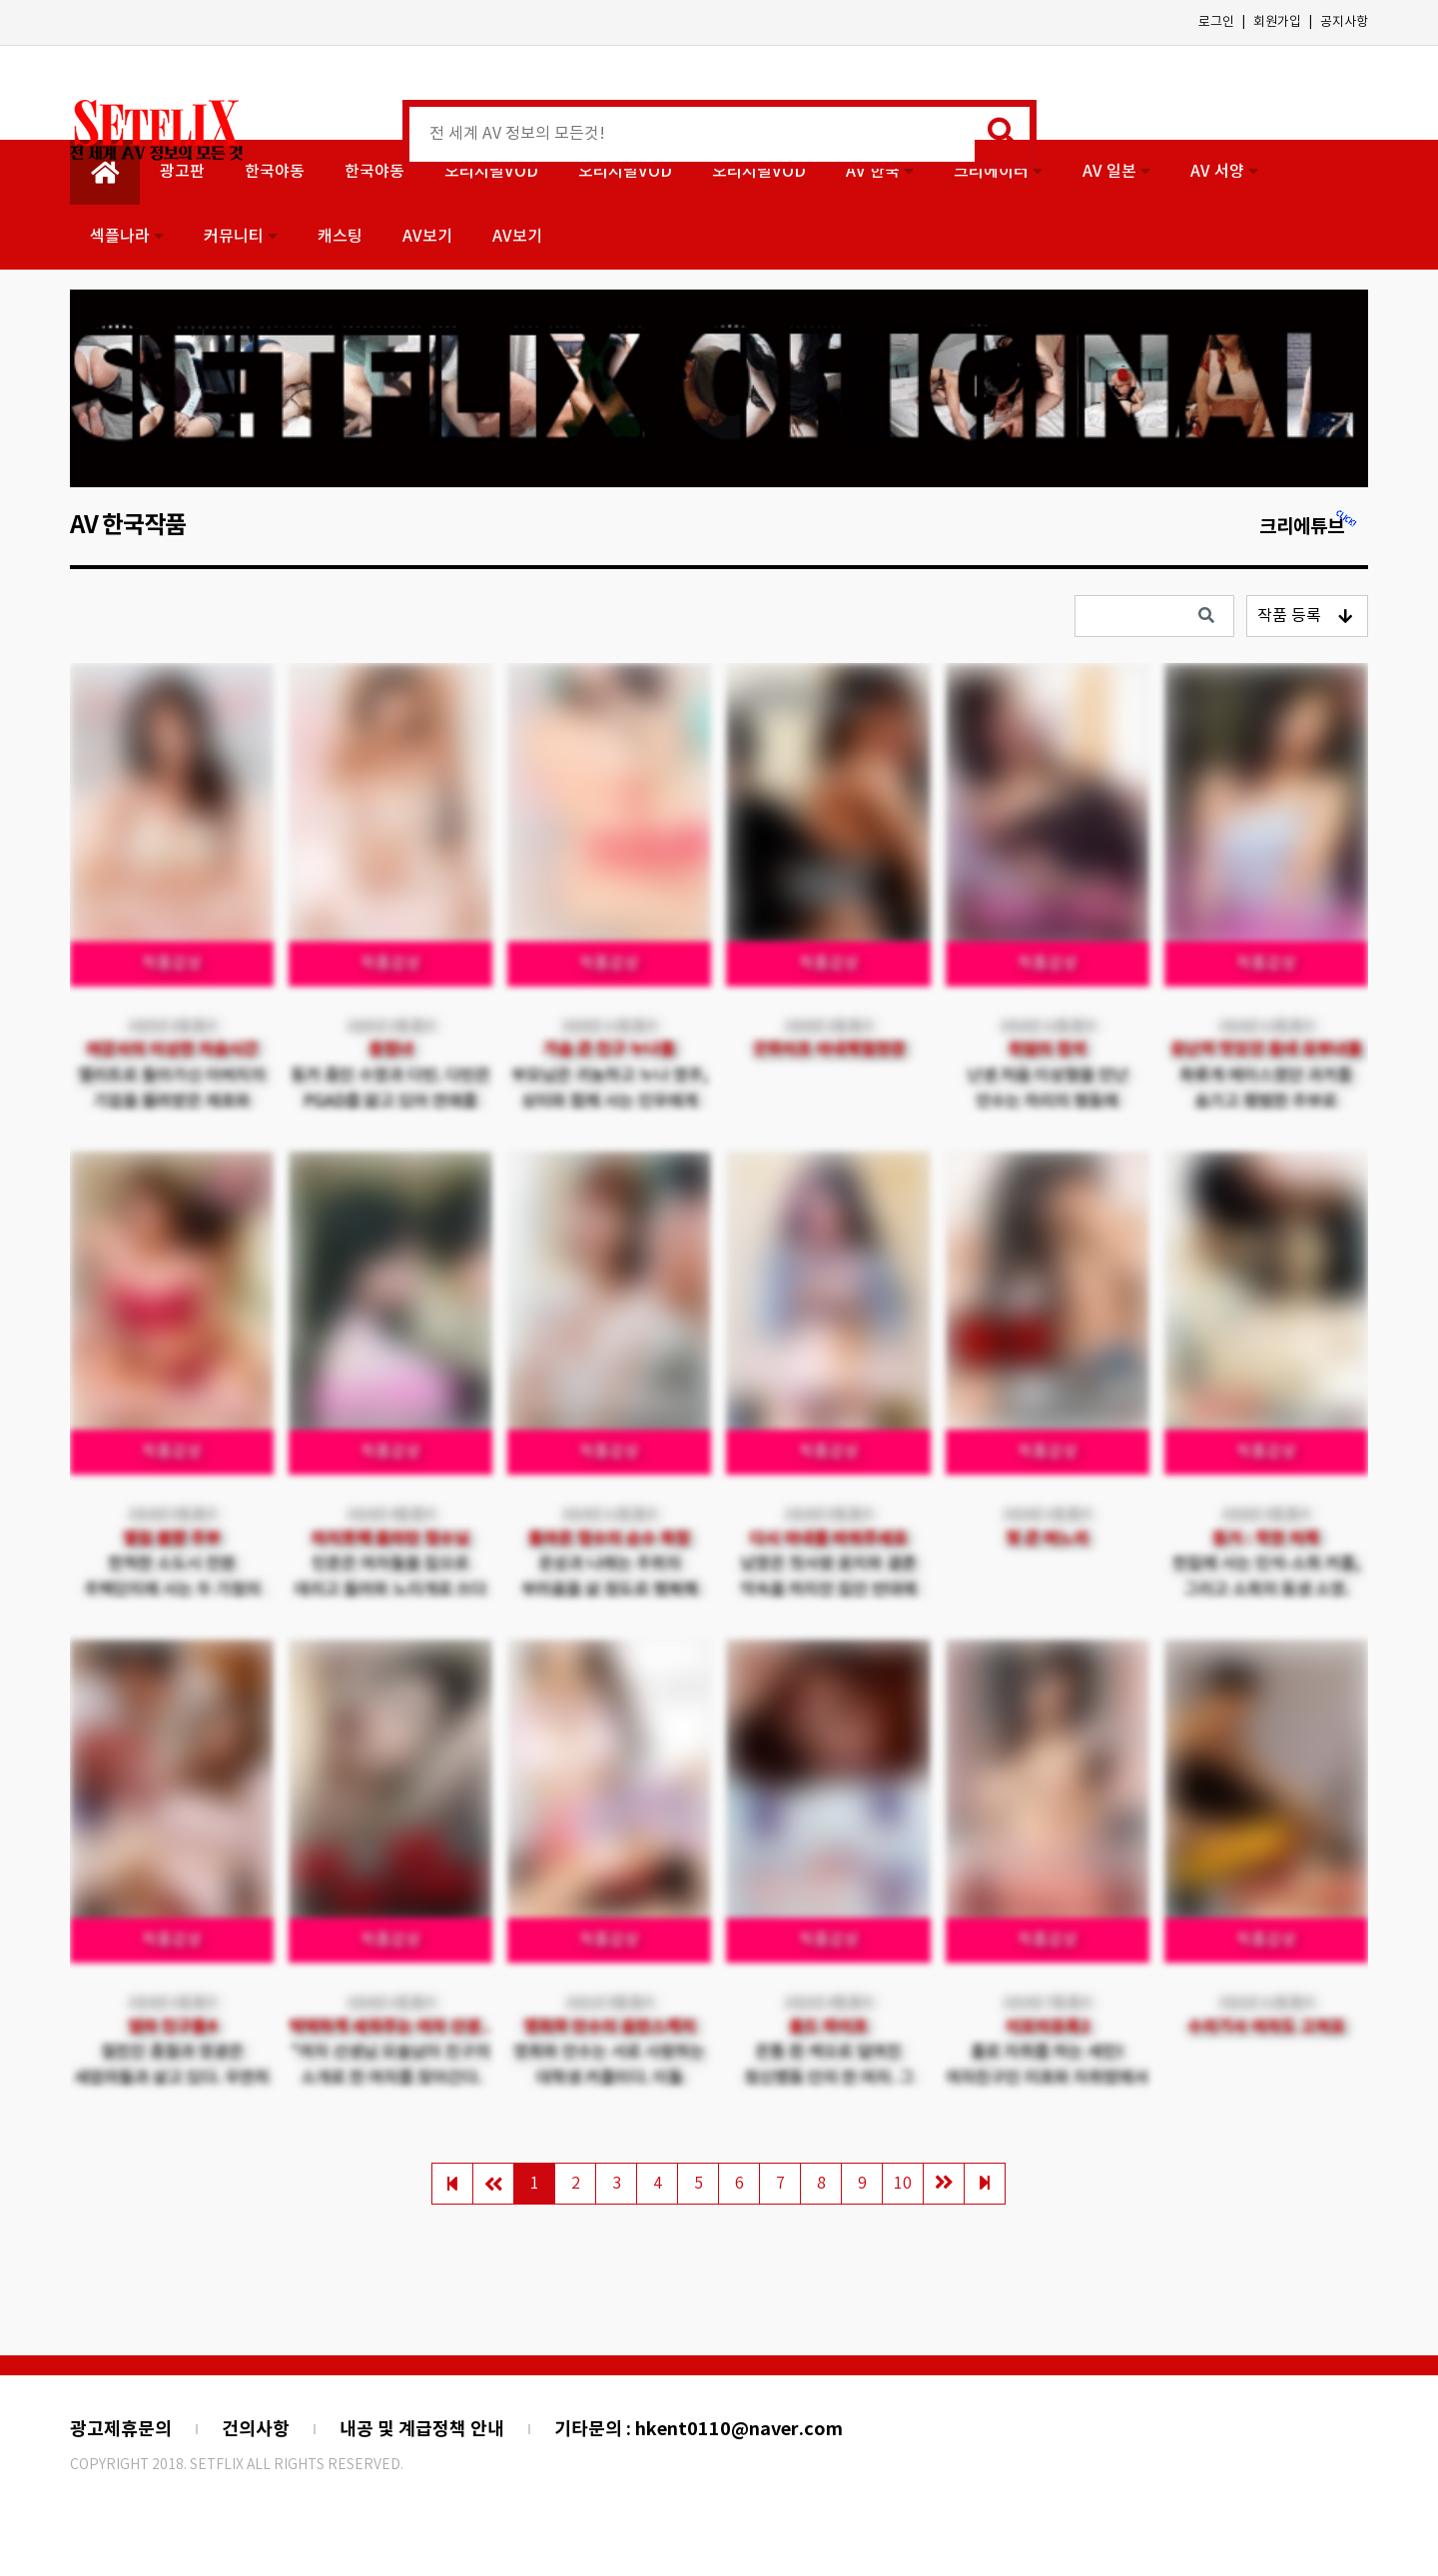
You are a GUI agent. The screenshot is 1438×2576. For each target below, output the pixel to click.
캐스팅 (340, 237)
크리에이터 (998, 172)
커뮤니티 (241, 237)
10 (903, 2184)
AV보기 (427, 237)
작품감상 (172, 963)
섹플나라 (127, 237)
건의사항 (256, 2429)
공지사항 (1344, 22)
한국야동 (275, 172)
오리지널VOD (491, 172)
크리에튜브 (1308, 526)
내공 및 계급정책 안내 (422, 2429)
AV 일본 (1116, 172)
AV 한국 (880, 172)
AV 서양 (1224, 172)
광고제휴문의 (121, 2429)
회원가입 (1277, 22)
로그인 (1216, 22)
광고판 (182, 172)
